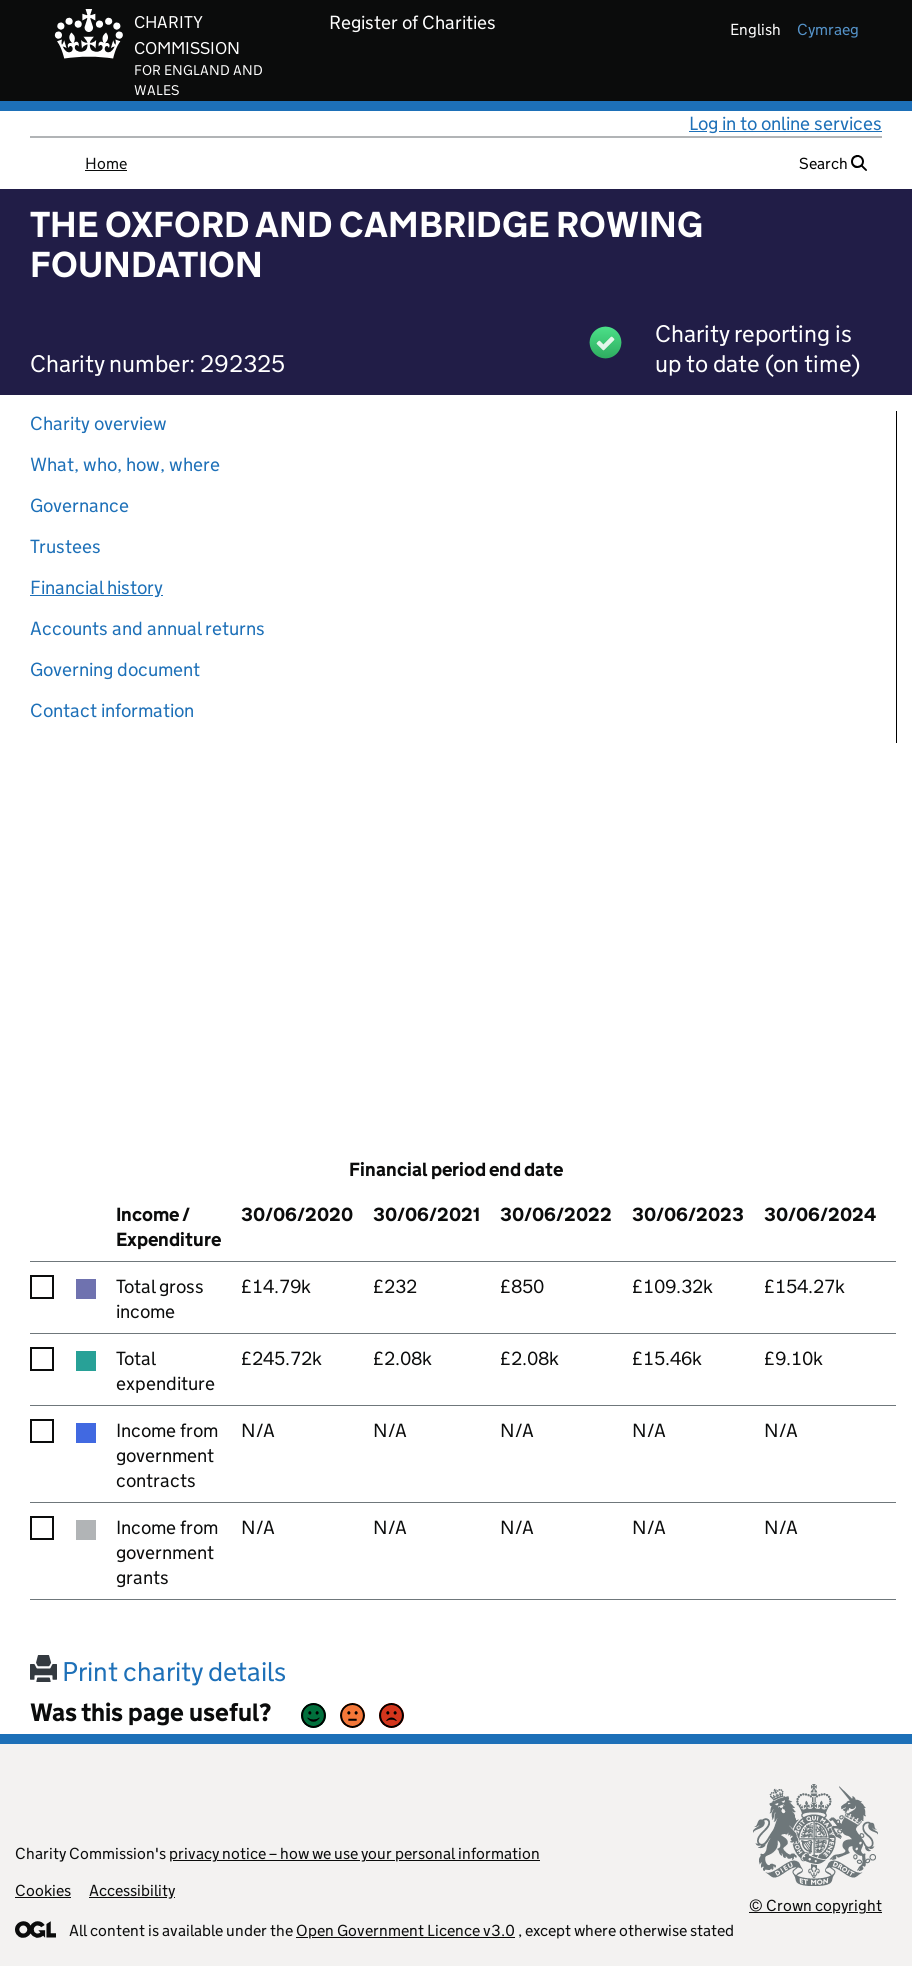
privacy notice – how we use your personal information (354, 1853)
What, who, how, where (125, 464)
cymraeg (828, 29)
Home (106, 163)
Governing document (115, 669)
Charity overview (98, 423)
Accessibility (132, 1890)
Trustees (65, 546)
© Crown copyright (815, 1905)
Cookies (43, 1890)
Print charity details (158, 1671)
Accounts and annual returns (147, 628)
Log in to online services (785, 123)
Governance (79, 505)
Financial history (96, 587)
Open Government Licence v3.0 (405, 1930)
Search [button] (833, 163)
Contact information (112, 710)
